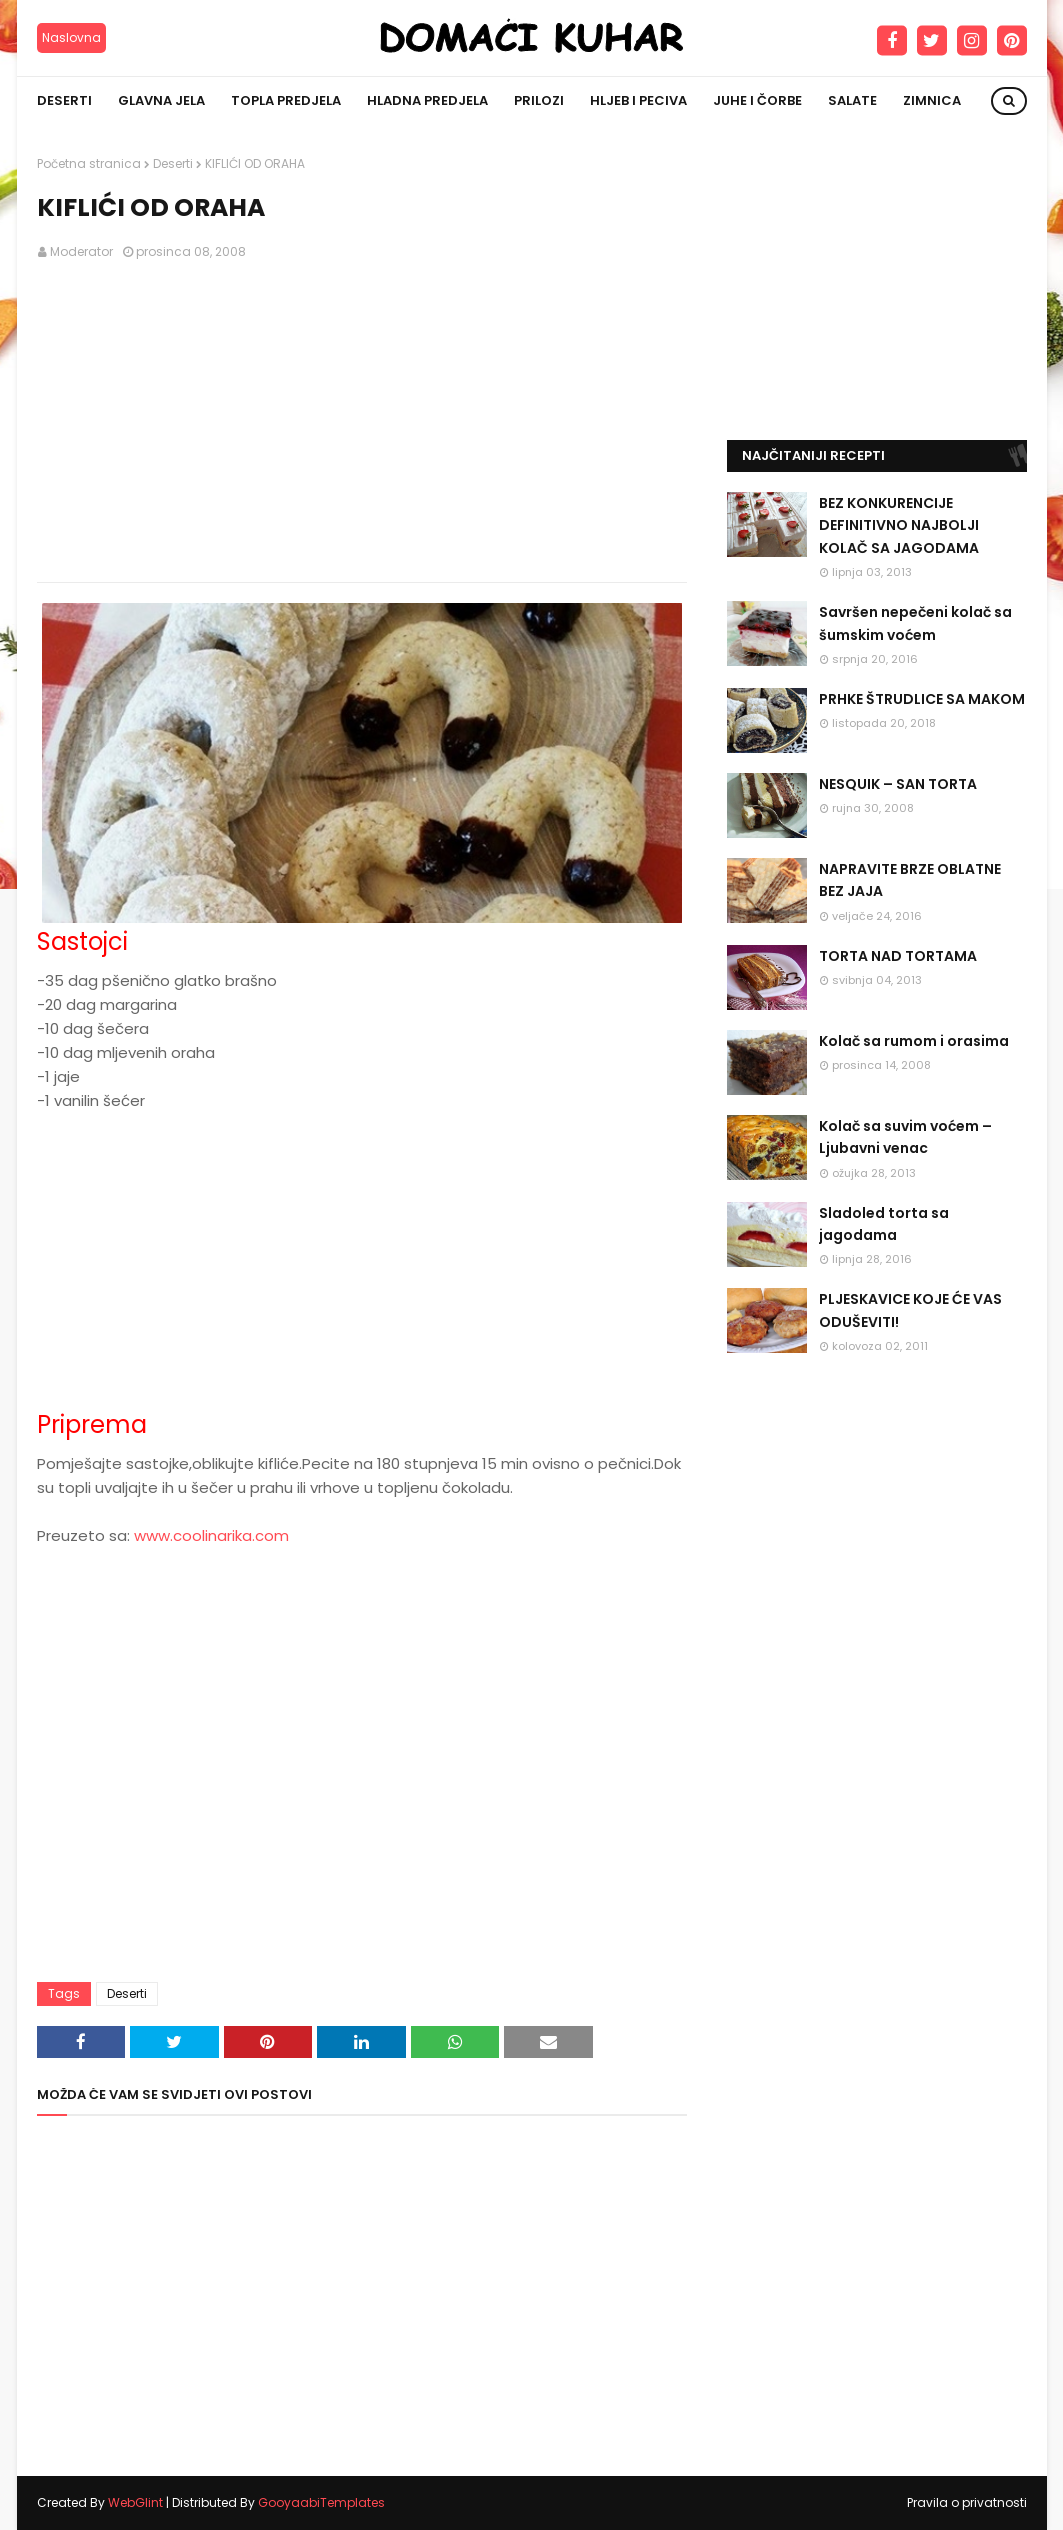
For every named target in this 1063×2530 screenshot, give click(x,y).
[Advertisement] (362, 422)
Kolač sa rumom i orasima (914, 1041)
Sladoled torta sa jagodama (884, 1224)
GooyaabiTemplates (321, 2502)
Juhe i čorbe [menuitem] (757, 100)
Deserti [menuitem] (64, 100)
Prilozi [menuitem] (539, 100)
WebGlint (135, 2502)
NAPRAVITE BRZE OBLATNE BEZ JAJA (910, 880)
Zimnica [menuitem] (932, 100)
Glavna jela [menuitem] (161, 100)
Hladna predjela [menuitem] (427, 100)
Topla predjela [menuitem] (286, 100)
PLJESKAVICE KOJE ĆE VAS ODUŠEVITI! (910, 1310)
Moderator (81, 251)
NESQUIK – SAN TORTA (898, 784)
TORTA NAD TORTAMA (898, 956)
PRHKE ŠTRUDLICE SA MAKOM (922, 699)
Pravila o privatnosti (967, 2502)
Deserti (173, 163)
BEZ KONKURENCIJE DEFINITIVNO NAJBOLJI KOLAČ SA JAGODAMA (899, 525)
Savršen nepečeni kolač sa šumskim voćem (915, 623)
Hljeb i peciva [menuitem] (638, 100)
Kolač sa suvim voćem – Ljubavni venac (905, 1137)
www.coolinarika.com (211, 1535)
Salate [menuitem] (852, 100)
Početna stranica (89, 163)
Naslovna (71, 37)
